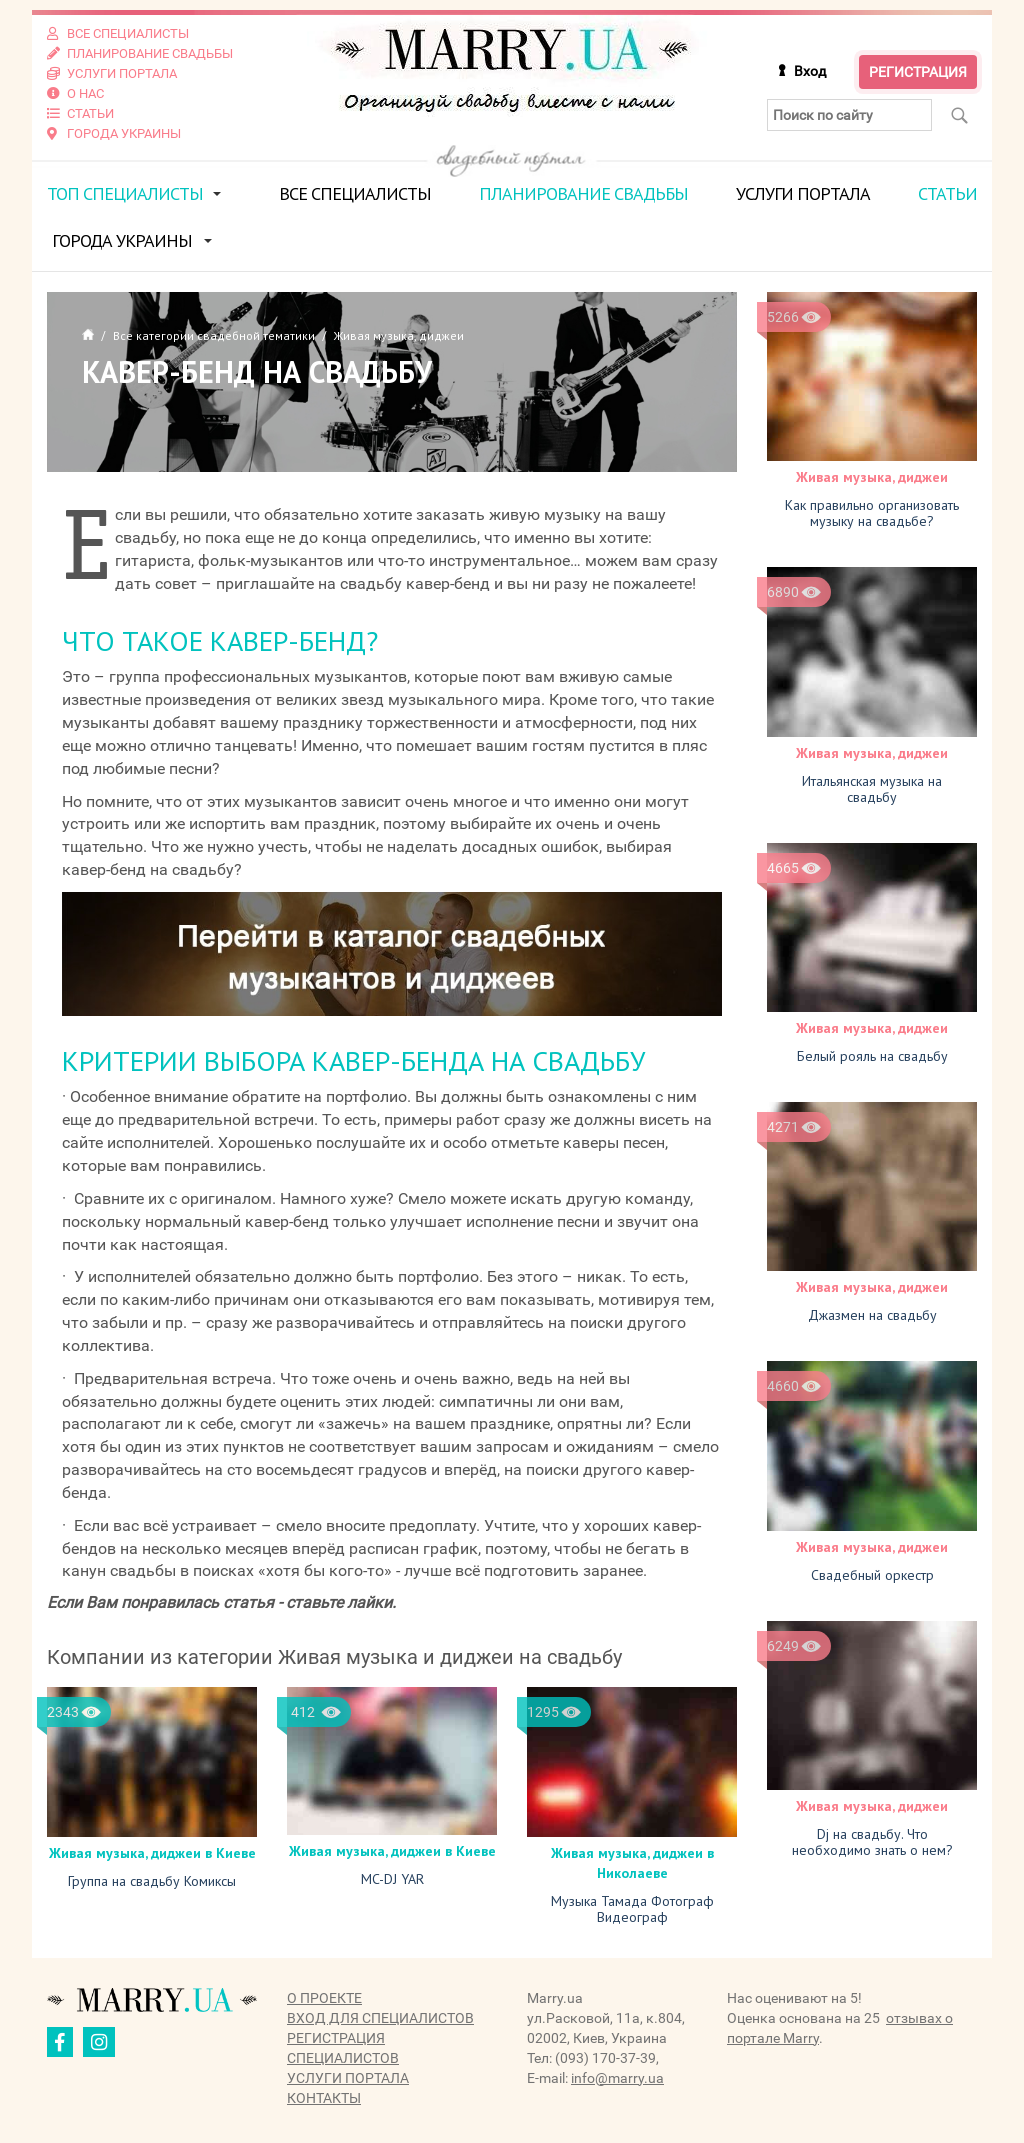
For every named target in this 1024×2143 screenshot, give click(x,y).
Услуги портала (803, 193)
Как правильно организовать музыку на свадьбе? (872, 513)
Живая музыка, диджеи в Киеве (152, 1853)
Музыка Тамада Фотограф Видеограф (632, 1909)
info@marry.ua (617, 2078)
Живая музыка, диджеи (872, 477)
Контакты (324, 2098)
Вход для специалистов (380, 2018)
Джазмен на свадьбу (872, 1315)
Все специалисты (355, 193)
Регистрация (918, 72)
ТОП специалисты (125, 193)
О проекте (324, 1998)
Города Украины (122, 240)
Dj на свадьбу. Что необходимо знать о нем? (872, 1842)
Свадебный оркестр (872, 1575)
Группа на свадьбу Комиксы (152, 1881)
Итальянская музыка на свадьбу (872, 789)
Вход (810, 71)
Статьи (947, 193)
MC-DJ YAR (392, 1879)
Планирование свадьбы (583, 193)
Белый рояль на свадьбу (872, 1056)
